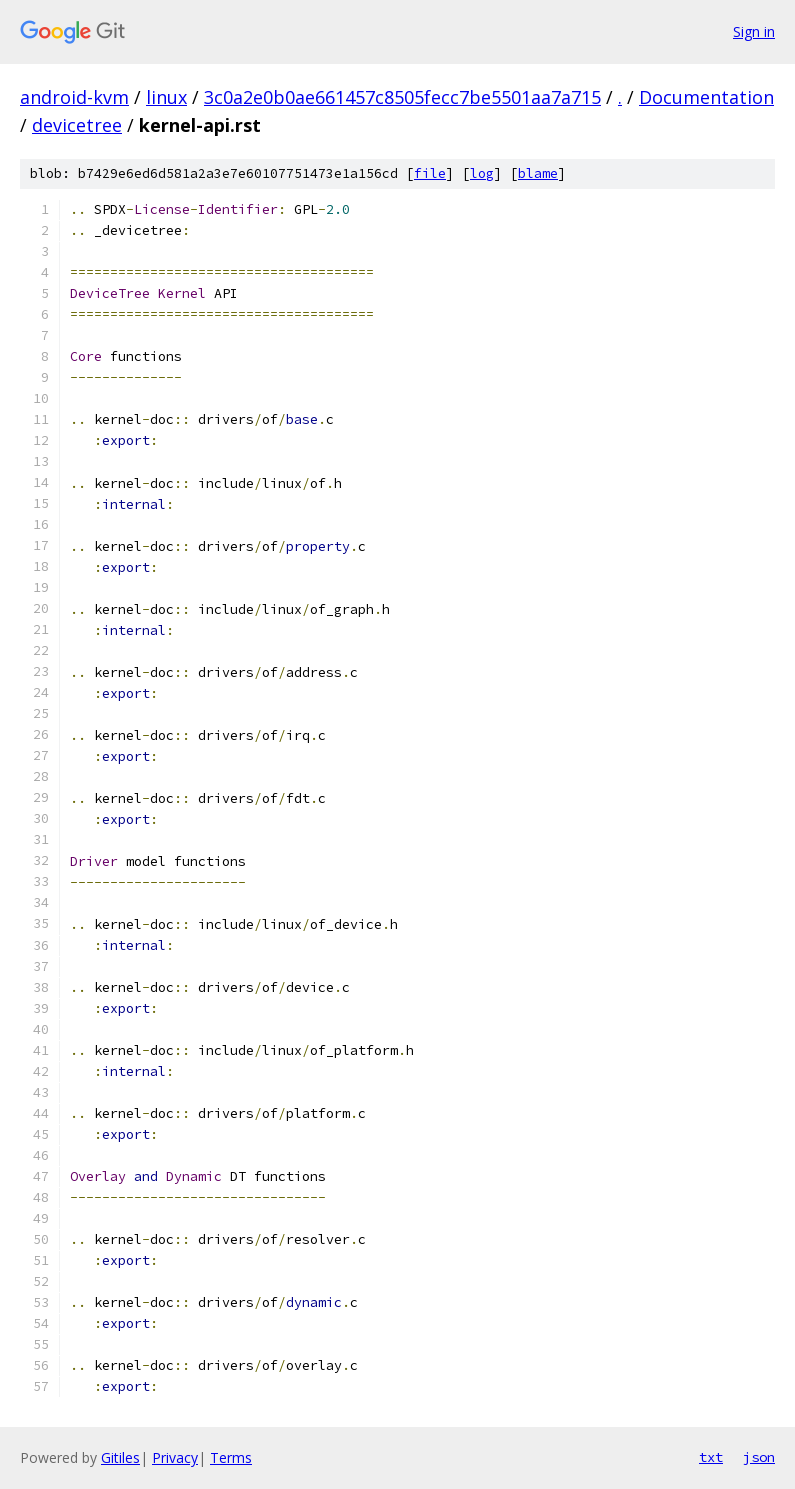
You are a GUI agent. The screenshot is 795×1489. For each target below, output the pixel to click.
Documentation (706, 97)
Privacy (175, 1457)
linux (166, 97)
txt (711, 1457)
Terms (231, 1457)
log (482, 173)
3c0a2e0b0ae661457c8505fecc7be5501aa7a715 (402, 97)
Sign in (754, 31)
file (430, 173)
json (759, 1457)
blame (538, 173)
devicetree (77, 125)
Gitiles (120, 1457)
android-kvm (74, 97)
